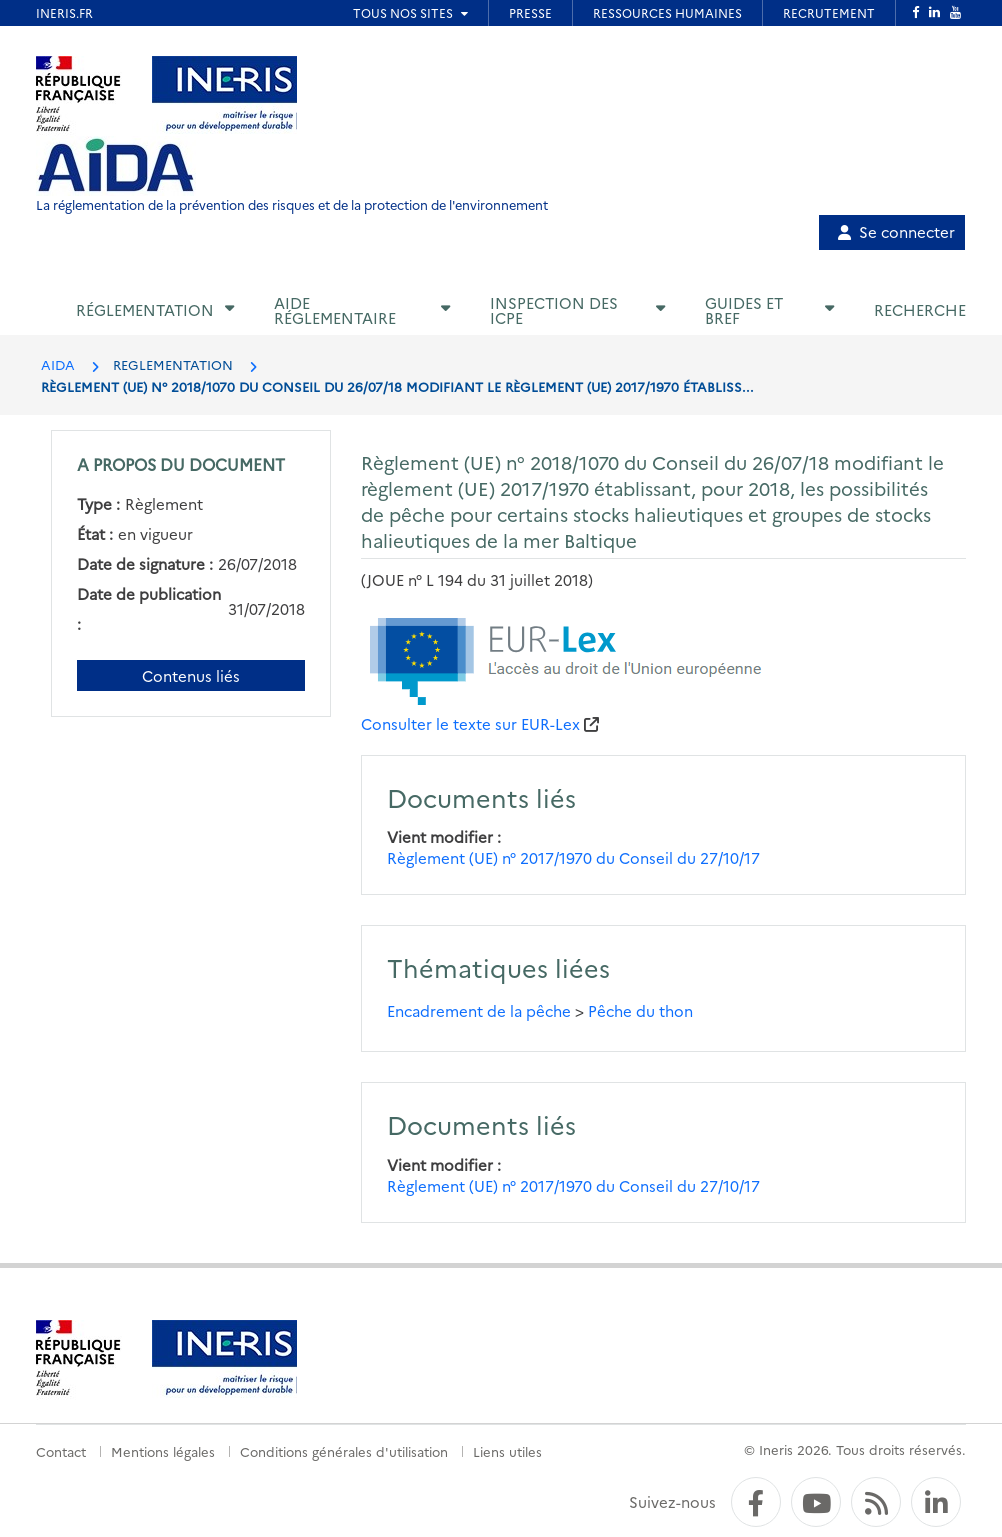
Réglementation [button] (145, 309)
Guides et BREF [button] (744, 310)
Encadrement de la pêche (479, 1010)
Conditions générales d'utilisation (344, 1451)
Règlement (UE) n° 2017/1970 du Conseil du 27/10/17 (573, 857)
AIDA (58, 364)
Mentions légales (163, 1451)
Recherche (920, 309)
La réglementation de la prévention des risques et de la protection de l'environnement (292, 204)
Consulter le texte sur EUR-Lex (470, 723)
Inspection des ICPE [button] (554, 310)
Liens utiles (507, 1451)
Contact (61, 1451)
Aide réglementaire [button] (335, 310)
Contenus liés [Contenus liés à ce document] (191, 675)
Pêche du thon (640, 1010)
